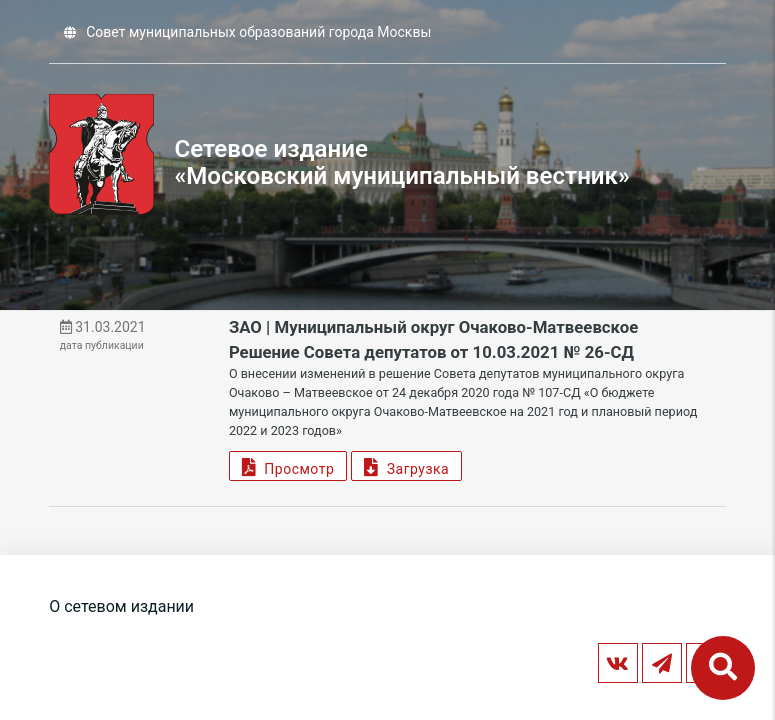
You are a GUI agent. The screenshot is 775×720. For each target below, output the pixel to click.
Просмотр (288, 466)
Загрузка (406, 466)
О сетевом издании (121, 606)
